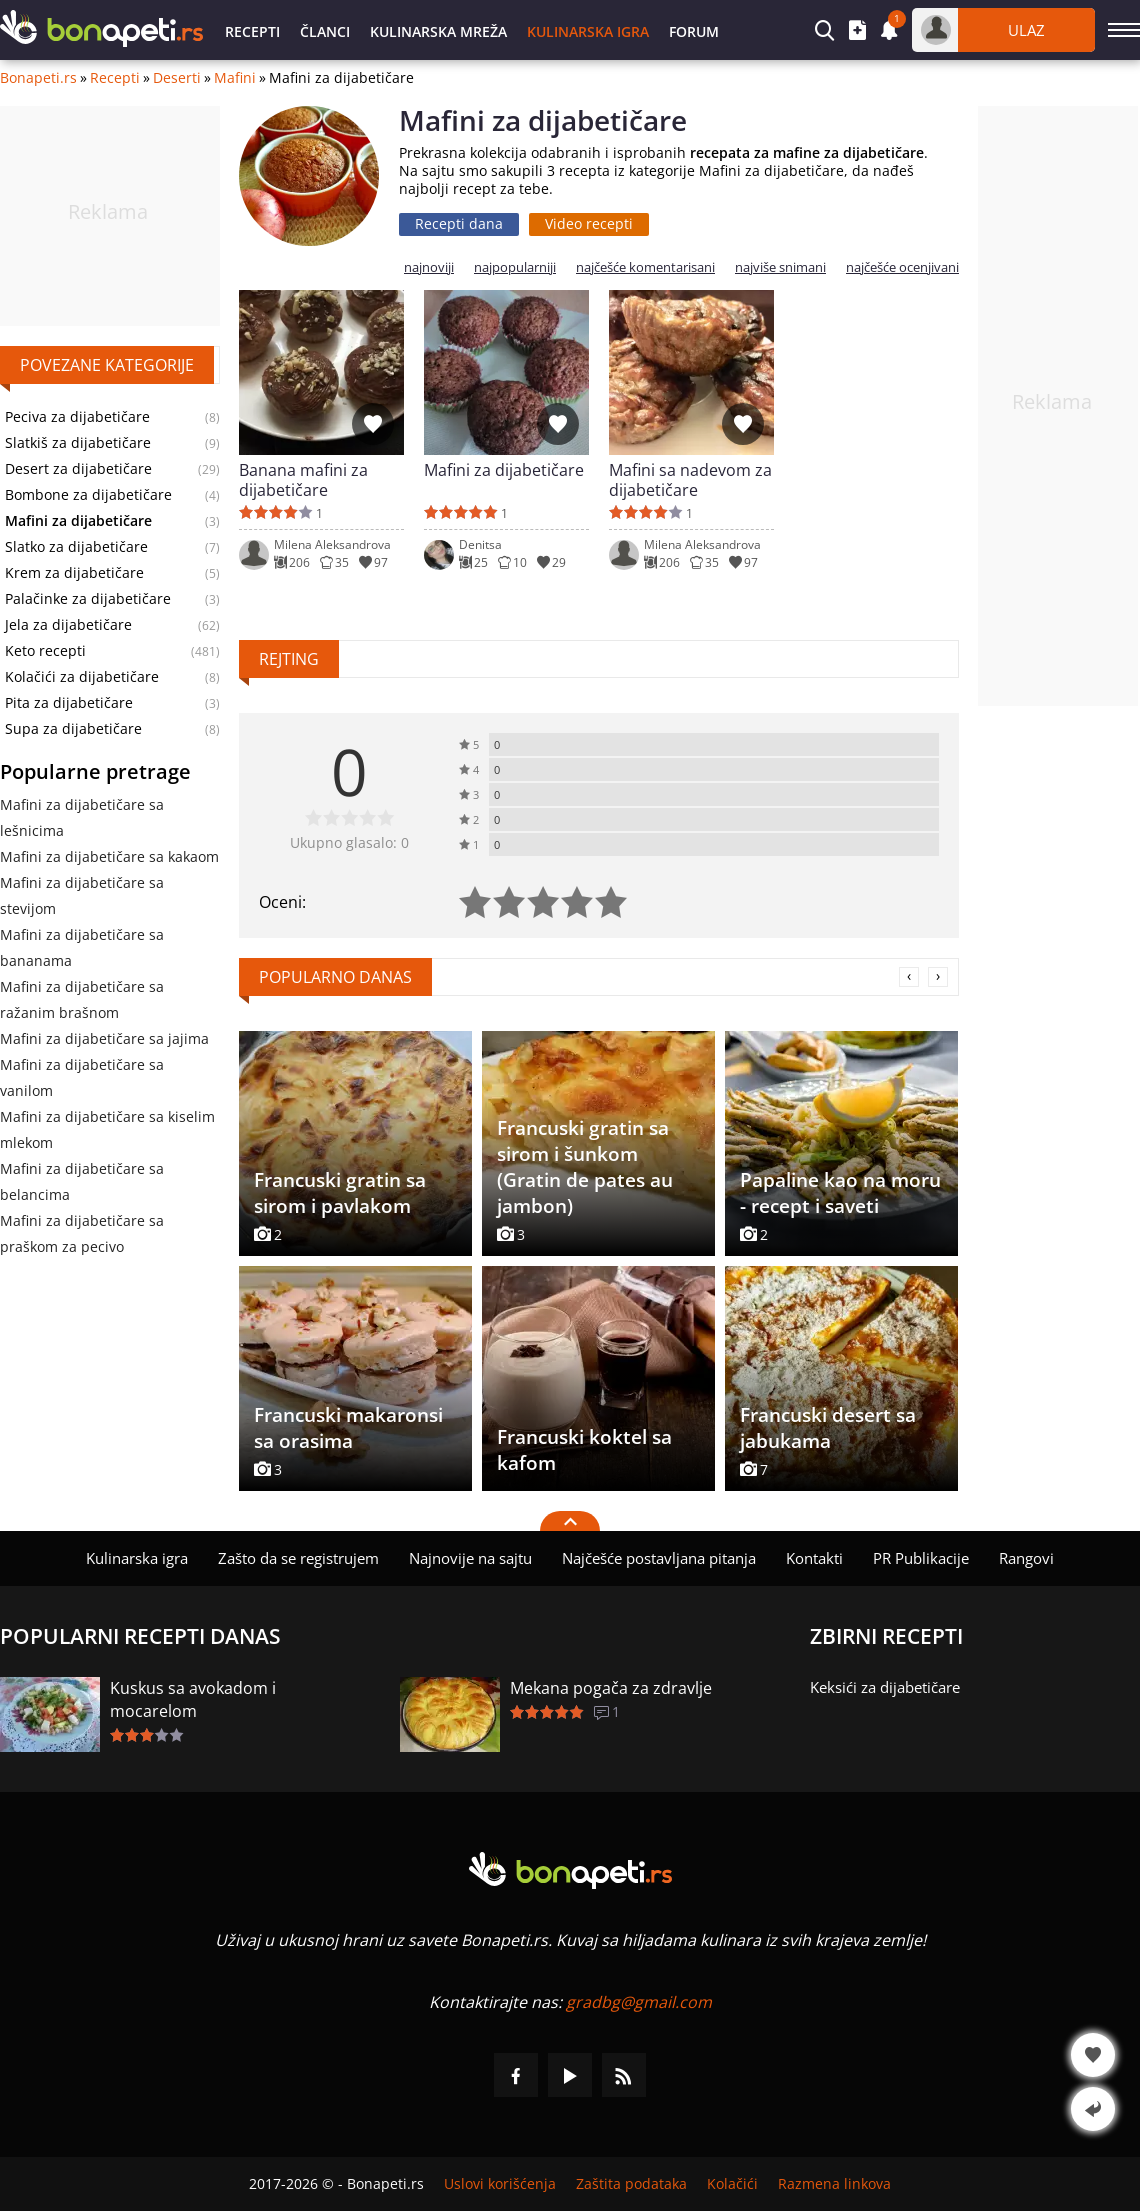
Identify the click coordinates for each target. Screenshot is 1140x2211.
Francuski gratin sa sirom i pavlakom (340, 1193)
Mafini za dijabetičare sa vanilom (82, 1077)
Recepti (252, 31)
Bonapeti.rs (38, 78)
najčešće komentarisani (645, 267)
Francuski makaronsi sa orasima (348, 1428)
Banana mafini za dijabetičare (303, 480)
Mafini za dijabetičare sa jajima (104, 1038)
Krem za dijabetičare (74, 573)
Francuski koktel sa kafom (584, 1450)
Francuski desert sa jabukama (828, 1428)
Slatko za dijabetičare (76, 547)
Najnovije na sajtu (470, 1558)
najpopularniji (515, 267)
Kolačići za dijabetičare (82, 677)
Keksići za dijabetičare (885, 1687)
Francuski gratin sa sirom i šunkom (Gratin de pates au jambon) (585, 1167)
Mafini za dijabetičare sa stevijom (82, 895)
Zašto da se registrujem (298, 1558)
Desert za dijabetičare (78, 469)
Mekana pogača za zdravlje (611, 1688)
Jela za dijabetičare (68, 625)
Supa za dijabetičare (73, 729)
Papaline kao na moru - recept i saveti (840, 1193)
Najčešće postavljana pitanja (659, 1558)
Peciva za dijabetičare (77, 417)
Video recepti (589, 223)
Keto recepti (45, 651)
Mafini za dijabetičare (504, 470)
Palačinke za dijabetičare (88, 599)
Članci (325, 31)
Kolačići (732, 2184)
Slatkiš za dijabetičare (78, 443)
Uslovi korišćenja (500, 2184)
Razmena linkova (834, 2184)
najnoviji (429, 267)
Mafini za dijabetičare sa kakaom (109, 856)
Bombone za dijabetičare (88, 495)
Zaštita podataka (631, 2184)
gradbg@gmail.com (639, 2002)
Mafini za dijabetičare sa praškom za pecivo (82, 1233)
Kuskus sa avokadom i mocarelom (193, 1699)
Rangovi (1026, 1558)
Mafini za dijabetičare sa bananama (82, 947)
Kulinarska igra (588, 31)
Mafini (235, 78)
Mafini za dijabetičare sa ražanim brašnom (82, 999)
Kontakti (814, 1558)
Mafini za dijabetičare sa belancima (82, 1181)
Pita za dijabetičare (69, 703)
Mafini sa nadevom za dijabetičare (690, 480)
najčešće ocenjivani (902, 267)
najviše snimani (780, 267)
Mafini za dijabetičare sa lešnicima (82, 817)
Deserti (177, 78)
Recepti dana (459, 223)
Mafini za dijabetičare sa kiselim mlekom (107, 1129)
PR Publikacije (921, 1558)
